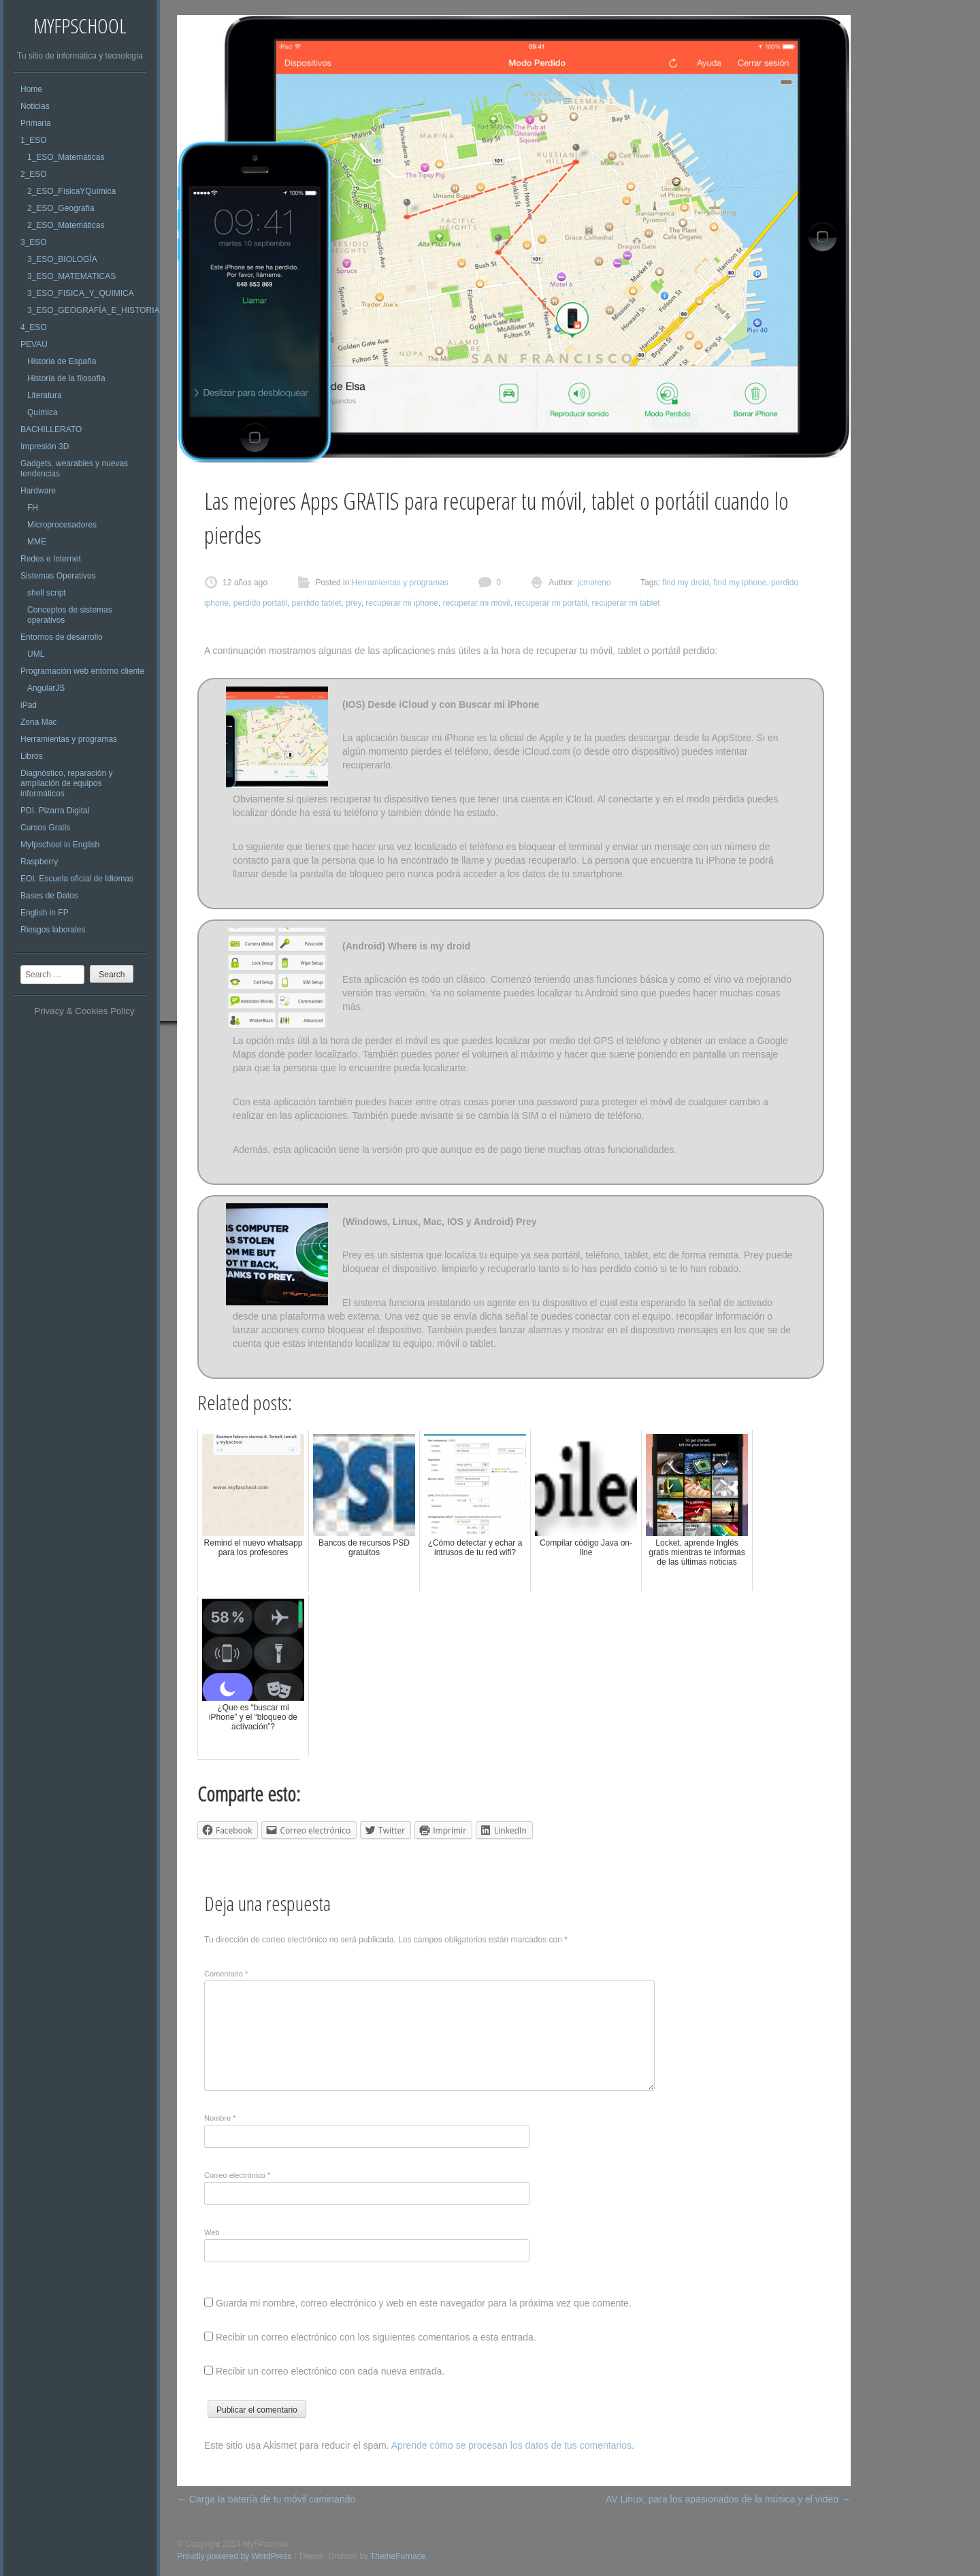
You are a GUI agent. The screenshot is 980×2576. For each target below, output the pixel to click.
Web (211, 2232)
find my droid (685, 582)
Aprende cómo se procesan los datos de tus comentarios (511, 2445)
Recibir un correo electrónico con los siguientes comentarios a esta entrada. (376, 2337)
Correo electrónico (237, 2175)
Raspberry (39, 861)
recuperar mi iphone (401, 603)
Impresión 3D (44, 446)
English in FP (44, 912)
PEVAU (34, 344)
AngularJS (46, 688)
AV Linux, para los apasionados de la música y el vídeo (728, 2499)
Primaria (35, 123)
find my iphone (739, 582)
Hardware (38, 490)
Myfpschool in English (59, 844)
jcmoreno (593, 582)
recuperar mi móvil (476, 603)
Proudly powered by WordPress (234, 2556)
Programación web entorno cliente (82, 671)
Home (31, 89)
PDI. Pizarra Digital (54, 810)
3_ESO (33, 242)
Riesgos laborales (52, 929)
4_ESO (33, 327)
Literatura (44, 395)
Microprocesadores (62, 524)
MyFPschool (80, 25)
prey (353, 603)
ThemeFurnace (397, 2556)
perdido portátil (260, 603)
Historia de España (61, 361)
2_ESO (33, 174)
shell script (46, 593)
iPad (28, 705)
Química (42, 412)
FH (32, 507)
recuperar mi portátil (550, 603)
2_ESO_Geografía (61, 208)
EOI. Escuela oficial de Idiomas (76, 878)
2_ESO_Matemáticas (65, 225)
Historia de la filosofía (66, 378)
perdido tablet (317, 603)
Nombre (219, 2118)
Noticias (35, 106)
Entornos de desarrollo (61, 637)
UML (35, 654)
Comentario (226, 1974)
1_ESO (33, 140)
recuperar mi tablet (625, 603)
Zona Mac (38, 722)
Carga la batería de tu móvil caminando (266, 2499)
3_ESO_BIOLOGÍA (62, 259)
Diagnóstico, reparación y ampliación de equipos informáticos (66, 783)
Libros (31, 756)
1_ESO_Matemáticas (65, 157)
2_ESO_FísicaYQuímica (71, 191)
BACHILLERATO (51, 429)
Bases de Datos (49, 895)
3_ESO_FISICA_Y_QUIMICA (80, 293)
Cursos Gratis (45, 827)
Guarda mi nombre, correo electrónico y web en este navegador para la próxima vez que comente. (424, 2303)
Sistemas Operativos (58, 576)
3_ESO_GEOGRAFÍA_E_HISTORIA (93, 310)
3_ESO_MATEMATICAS (71, 276)
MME (36, 542)
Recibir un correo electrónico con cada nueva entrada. (330, 2371)
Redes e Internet (50, 559)
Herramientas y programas (68, 739)
